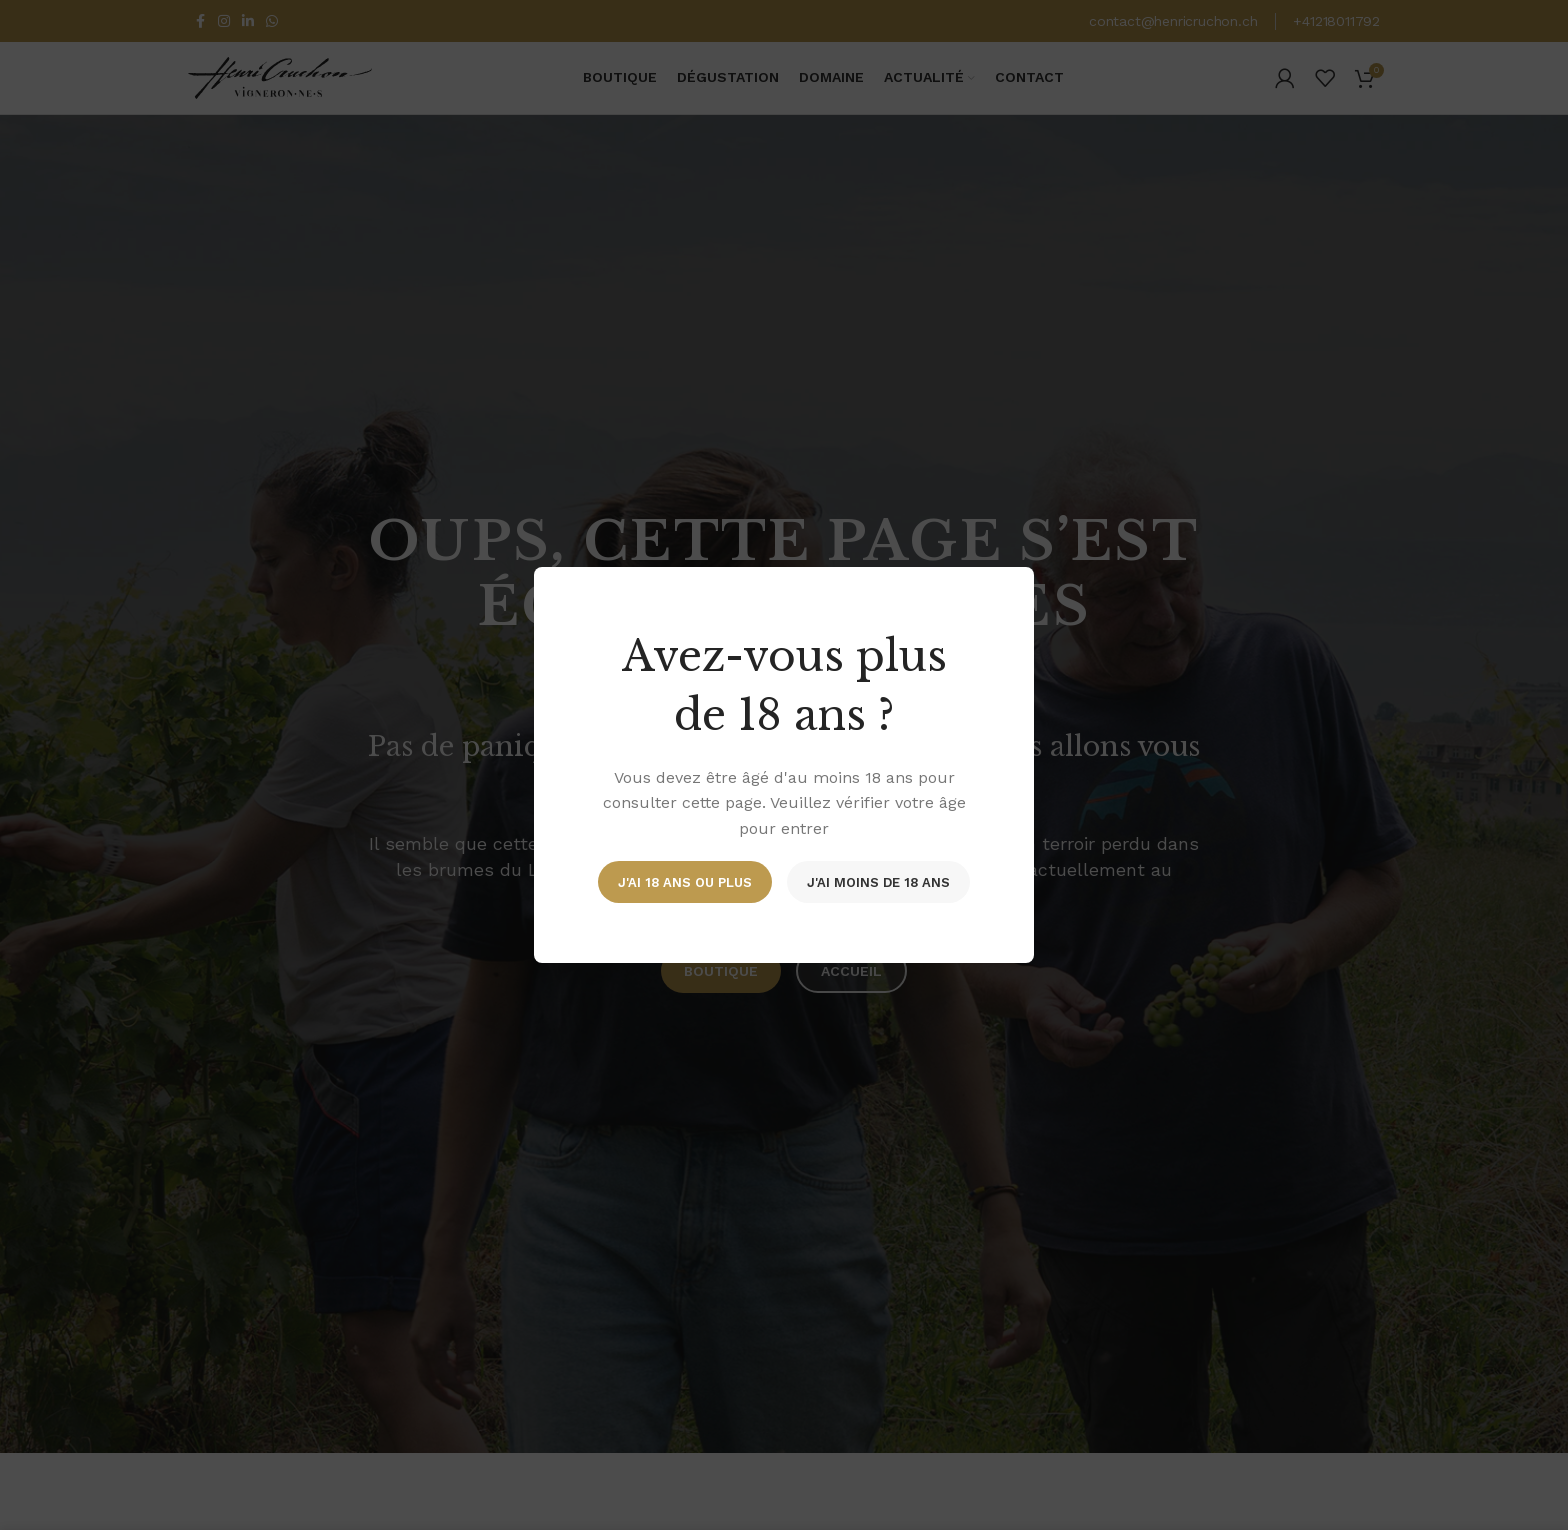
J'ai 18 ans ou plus (685, 881)
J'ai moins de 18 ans (878, 881)
